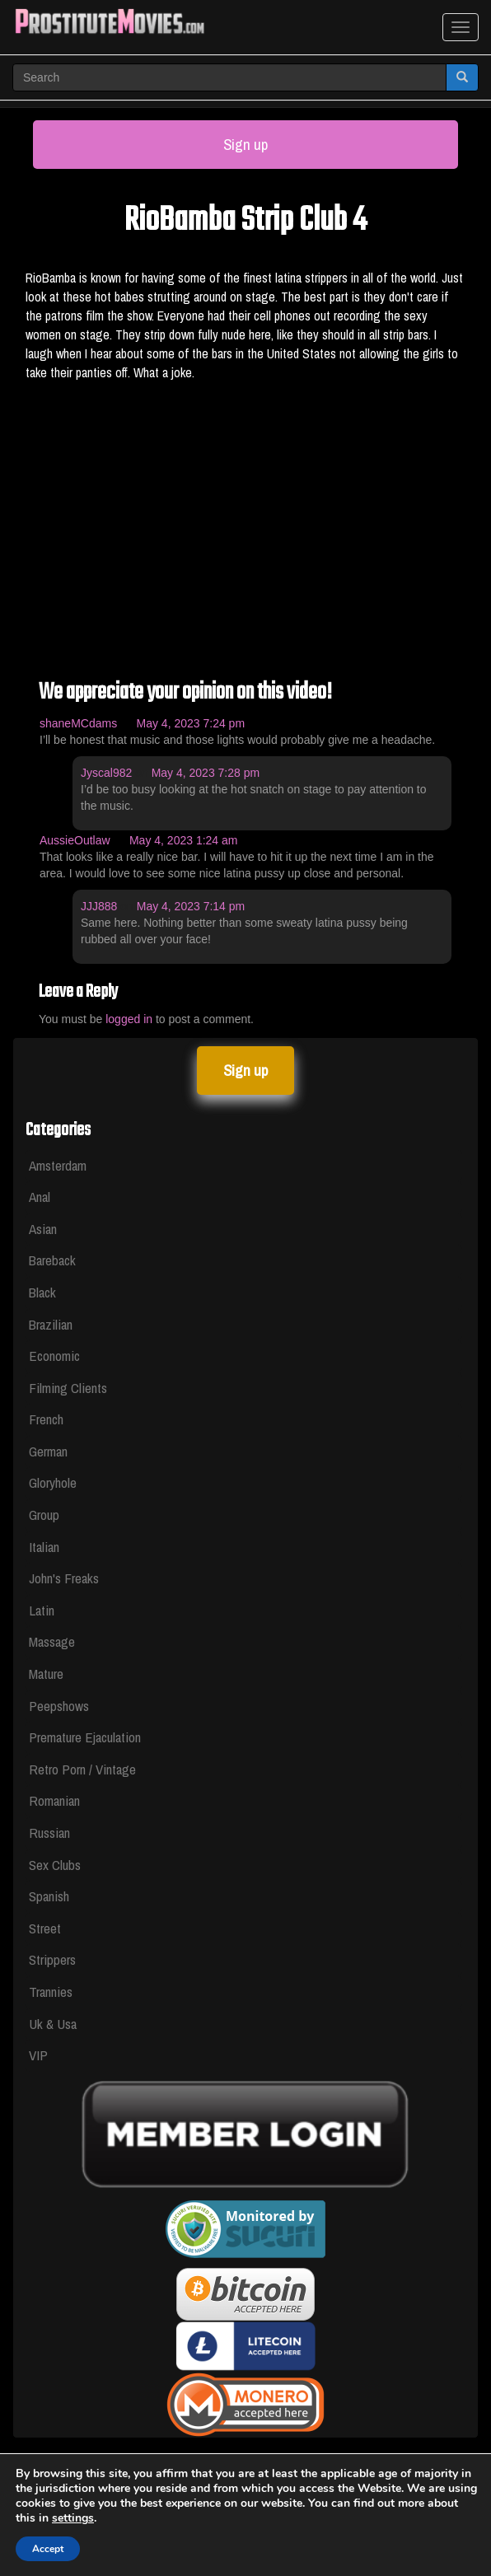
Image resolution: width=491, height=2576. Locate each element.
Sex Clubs (55, 1864)
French (46, 1419)
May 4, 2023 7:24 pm (191, 723)
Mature (46, 1673)
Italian (44, 1546)
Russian (49, 1832)
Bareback (52, 1260)
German (48, 1451)
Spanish (49, 1895)
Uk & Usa (53, 2023)
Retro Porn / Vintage (82, 1769)
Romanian (54, 1800)
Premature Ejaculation (85, 1736)
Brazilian (50, 1324)
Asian (43, 1228)
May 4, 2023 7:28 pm (206, 772)
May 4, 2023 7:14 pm (191, 906)
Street (45, 1928)
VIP (38, 2054)
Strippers (52, 1959)
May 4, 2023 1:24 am (183, 840)
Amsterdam (58, 1165)
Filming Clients (68, 1387)
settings (73, 2518)
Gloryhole (53, 1482)
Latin (41, 1610)
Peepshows (59, 1705)
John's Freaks (64, 1578)
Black (42, 1292)
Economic (54, 1355)
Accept (47, 2548)
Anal (39, 1196)
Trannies (50, 1991)
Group (44, 1514)
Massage (52, 1641)
